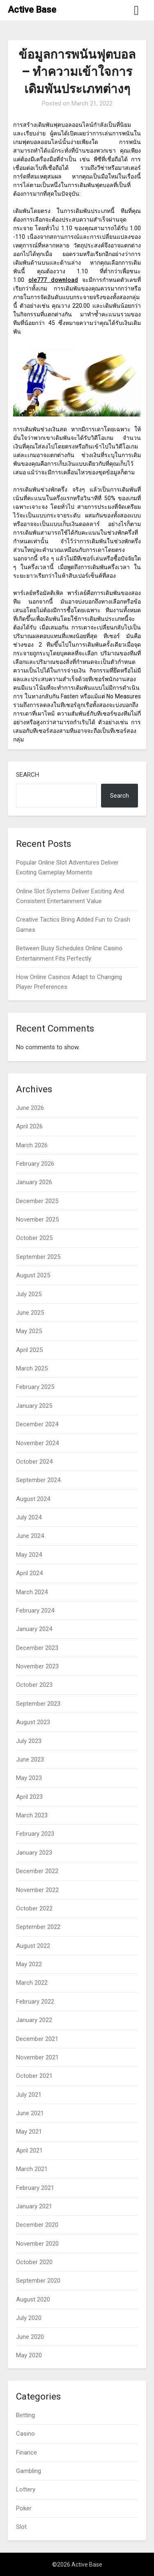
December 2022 (37, 1871)
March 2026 (32, 1145)
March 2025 (32, 1368)
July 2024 (28, 1517)
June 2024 (30, 1536)
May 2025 (29, 1331)
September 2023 (38, 1703)
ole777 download (53, 280)
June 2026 (30, 1108)
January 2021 (34, 2206)
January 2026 (34, 1182)
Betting (25, 2415)
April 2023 (29, 1796)
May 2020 (29, 2355)
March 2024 (32, 1592)
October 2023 (34, 1684)
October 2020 (34, 2262)
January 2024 (34, 1629)
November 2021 (37, 2057)
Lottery (25, 2489)
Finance (26, 2452)
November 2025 (37, 1219)
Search (27, 774)
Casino (25, 2433)
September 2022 (38, 1927)
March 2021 (32, 2169)
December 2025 (37, 1201)
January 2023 (34, 1852)
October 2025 (34, 1238)
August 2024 (33, 1499)
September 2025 (38, 1257)
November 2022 (37, 1890)
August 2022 (33, 1945)
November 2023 (37, 1666)
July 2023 (28, 1741)
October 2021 (34, 2076)
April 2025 (29, 1350)
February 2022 (35, 2001)
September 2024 (38, 1480)
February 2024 (35, 1610)
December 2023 (37, 1648)
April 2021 (29, 2150)
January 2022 (34, 2020)
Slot (21, 2526)
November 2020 (37, 2243)
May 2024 (29, 1554)
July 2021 (28, 2094)
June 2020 (30, 2336)
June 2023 (30, 1759)
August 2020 (33, 2299)
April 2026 (29, 1126)
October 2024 (34, 1461)
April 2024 (29, 1573)
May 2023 (29, 1778)
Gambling (28, 2471)
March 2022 (32, 1982)
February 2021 (35, 2188)
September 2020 (38, 2280)
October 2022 (34, 1908)
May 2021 (29, 2131)
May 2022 (29, 1964)
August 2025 (33, 1275)
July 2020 (28, 2318)
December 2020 (37, 2224)
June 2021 (30, 2113)
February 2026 (35, 1163)
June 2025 (30, 1312)
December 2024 (37, 1424)
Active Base (32, 10)
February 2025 (35, 1387)
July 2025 (28, 1294)
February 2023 (35, 1833)
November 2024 (37, 1443)
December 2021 (37, 2039)
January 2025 (34, 1405)
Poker (24, 2508)
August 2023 (33, 1722)
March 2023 (32, 1815)
